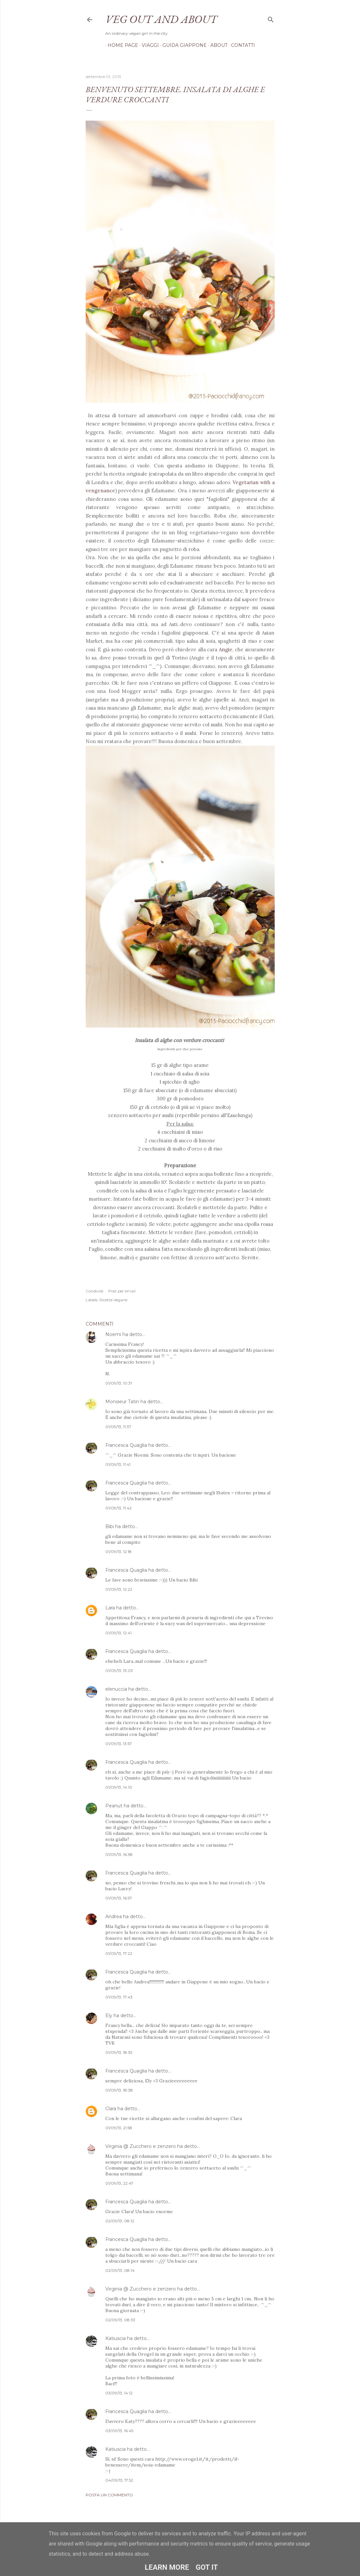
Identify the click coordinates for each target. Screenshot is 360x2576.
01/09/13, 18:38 (119, 2090)
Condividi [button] (94, 1290)
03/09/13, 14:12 (119, 2392)
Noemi (113, 1334)
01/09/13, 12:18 (118, 1551)
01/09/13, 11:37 (118, 1426)
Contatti (241, 45)
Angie (225, 649)
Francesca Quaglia (126, 1445)
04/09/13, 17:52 (119, 2480)
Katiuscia (115, 2338)
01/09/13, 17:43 (119, 1997)
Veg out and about (161, 19)
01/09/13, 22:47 (119, 2183)
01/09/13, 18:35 (118, 2052)
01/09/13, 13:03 (119, 1670)
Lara (110, 1608)
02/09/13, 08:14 (120, 2270)
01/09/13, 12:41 (118, 1632)
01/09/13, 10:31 (118, 1383)
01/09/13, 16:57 (118, 1898)
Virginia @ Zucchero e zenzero (140, 2146)
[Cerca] (271, 18)
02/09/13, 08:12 (119, 2220)
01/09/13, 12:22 (118, 1589)
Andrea (113, 1916)
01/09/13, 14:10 (118, 1787)
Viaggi (148, 45)
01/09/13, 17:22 (118, 1953)
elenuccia (116, 1689)
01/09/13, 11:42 (118, 1507)
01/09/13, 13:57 (118, 1743)
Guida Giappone (182, 45)
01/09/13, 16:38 (119, 1854)
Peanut (113, 1806)
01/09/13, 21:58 (118, 2127)
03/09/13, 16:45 (119, 2430)
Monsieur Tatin (122, 1402)
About (216, 45)
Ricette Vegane (113, 1299)
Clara (110, 2109)
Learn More (167, 2567)
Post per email (122, 1290)
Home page (120, 45)
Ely (108, 2015)
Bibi (109, 1526)
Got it (207, 2567)
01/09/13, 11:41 (118, 1464)
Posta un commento (109, 2494)
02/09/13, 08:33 (120, 2319)
